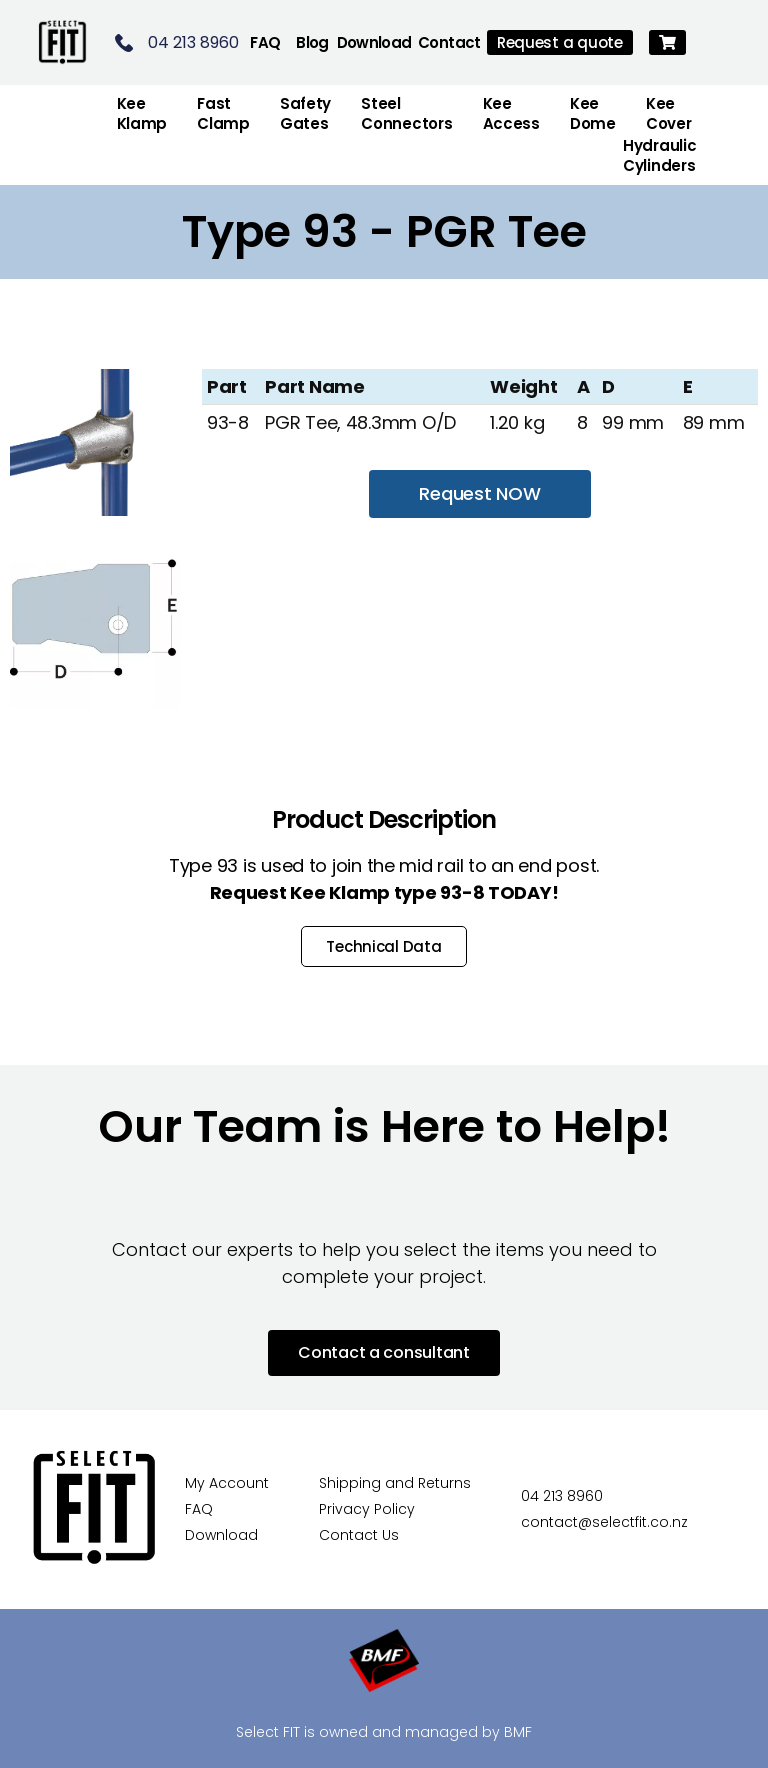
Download (374, 42)
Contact (449, 42)
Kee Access (511, 113)
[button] (667, 42)
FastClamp (223, 113)
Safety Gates (305, 113)
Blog (312, 42)
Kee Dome (593, 113)
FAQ (265, 42)
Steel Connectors (406, 113)
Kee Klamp (142, 113)
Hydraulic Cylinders (660, 155)
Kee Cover (669, 113)
